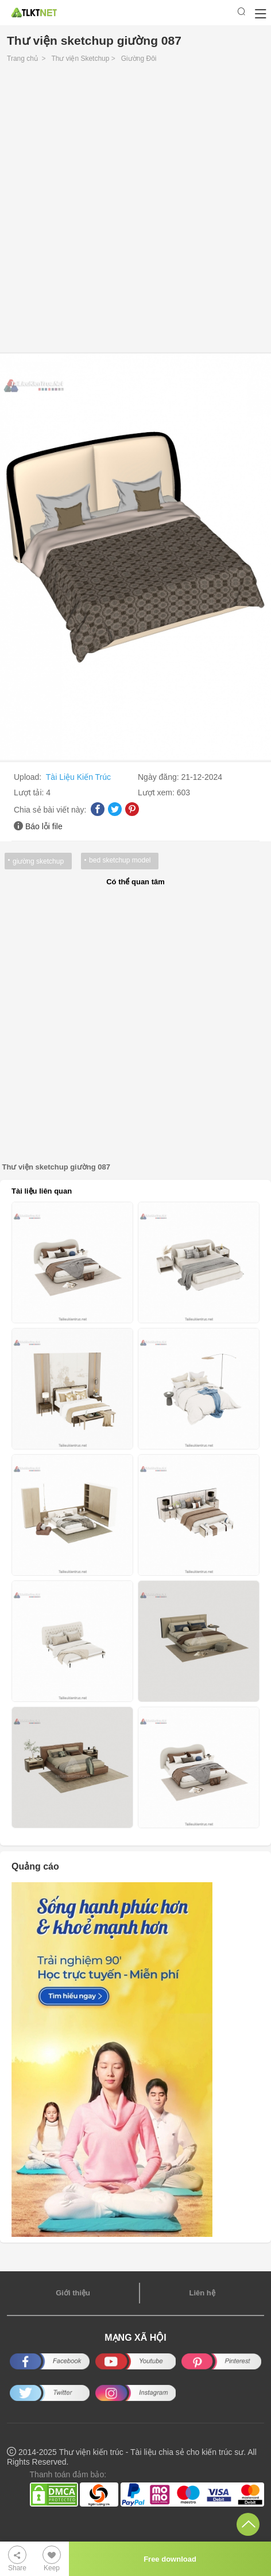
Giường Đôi (139, 59)
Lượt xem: (157, 792)
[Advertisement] (135, 211)
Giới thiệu (73, 2293)
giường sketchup (38, 861)
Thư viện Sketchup (80, 59)
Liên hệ (202, 2293)
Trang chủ (22, 59)
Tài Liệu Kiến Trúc (78, 777)
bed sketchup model (119, 860)
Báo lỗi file (44, 826)
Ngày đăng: (159, 777)
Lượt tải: (30, 792)
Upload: (29, 777)
